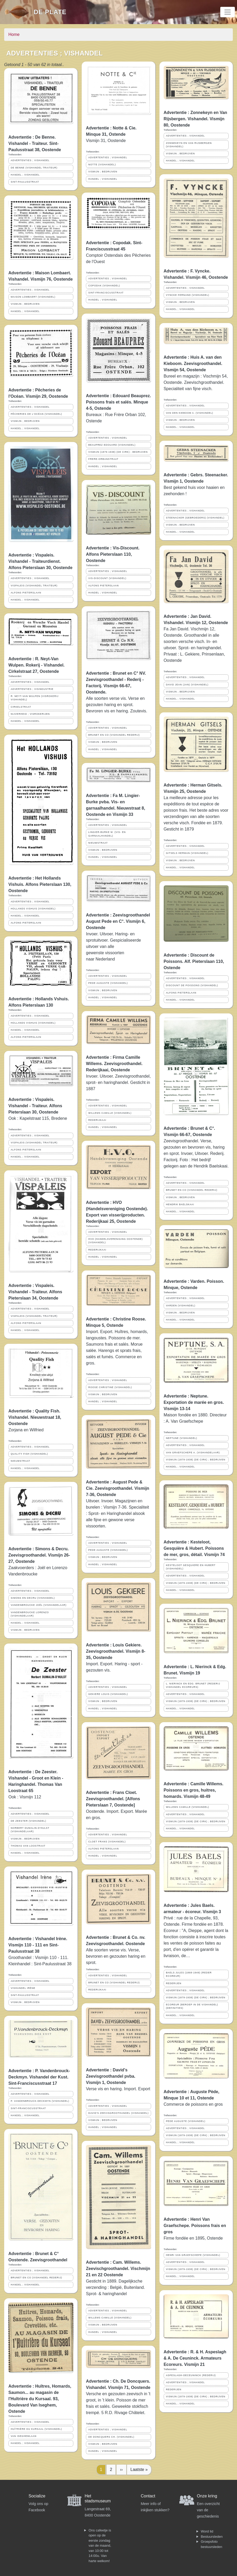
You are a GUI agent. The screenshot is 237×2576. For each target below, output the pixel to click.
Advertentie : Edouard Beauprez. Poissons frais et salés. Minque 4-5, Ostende (118, 402)
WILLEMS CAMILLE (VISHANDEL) (109, 1113)
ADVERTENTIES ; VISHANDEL (30, 160)
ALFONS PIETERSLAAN (26, 592)
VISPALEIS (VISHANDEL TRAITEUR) (34, 585)
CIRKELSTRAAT (21, 707)
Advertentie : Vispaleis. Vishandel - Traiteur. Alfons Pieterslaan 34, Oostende (35, 1291)
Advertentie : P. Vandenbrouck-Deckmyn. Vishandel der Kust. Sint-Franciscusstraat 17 (39, 2077)
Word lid (207, 2531)
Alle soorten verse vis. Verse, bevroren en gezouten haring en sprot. (115, 1956)
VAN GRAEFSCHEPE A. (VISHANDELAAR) (193, 1452)
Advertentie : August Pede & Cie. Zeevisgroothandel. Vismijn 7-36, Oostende (117, 1488)
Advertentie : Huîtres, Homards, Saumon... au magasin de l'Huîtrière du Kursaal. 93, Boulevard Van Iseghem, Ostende (39, 2399)
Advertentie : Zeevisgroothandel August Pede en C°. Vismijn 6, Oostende (118, 921)
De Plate (50, 11)
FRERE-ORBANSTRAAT (103, 459)
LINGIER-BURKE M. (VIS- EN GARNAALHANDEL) (107, 834)
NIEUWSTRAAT (20, 1461)
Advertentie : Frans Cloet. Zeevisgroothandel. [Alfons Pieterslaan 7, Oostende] (113, 1798)
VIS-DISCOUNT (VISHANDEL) (107, 578)
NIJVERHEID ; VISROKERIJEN (30, 714)
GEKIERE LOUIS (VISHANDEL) (108, 1694)
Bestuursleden (212, 2537)
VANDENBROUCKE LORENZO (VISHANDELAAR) (30, 1614)
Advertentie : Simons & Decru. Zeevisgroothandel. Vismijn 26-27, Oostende (39, 1555)
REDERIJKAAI (97, 1120)
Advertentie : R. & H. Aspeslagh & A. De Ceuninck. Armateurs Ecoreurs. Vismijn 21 (195, 2358)
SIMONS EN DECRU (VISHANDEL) (33, 1598)
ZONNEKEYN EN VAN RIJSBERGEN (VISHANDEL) (189, 145)
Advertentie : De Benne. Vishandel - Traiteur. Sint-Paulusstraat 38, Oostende (34, 143)
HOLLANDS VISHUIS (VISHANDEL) (33, 908)
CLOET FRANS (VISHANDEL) (107, 1841)
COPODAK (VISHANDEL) (104, 285)
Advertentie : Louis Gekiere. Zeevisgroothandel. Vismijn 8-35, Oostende (115, 1651)
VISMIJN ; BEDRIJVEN (25, 304)
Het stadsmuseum (98, 2498)
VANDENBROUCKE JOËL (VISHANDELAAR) (39, 1605)
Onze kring (207, 2496)
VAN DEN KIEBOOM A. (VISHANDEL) (189, 413)
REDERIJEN (173, 1983)
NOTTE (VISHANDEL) (102, 164)
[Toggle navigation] (227, 12)
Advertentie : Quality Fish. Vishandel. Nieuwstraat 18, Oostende (34, 1417)
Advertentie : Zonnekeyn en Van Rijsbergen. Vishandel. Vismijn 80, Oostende (195, 118)
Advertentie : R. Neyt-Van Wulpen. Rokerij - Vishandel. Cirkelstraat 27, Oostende (36, 665)
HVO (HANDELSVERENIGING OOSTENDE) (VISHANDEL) (115, 1241)
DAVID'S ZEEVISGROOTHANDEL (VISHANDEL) (118, 2113)
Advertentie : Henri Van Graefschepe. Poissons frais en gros (195, 2225)
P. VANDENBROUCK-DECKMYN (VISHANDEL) (40, 2101)
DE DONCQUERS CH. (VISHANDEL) (111, 2437)
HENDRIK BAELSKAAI (180, 1204)
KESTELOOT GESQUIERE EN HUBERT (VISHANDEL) (191, 1567)
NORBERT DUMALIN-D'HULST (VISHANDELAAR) (30, 1830)
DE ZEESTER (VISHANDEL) (28, 1821)
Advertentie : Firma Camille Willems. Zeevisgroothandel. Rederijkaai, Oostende (114, 1063)
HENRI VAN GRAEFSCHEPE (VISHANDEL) (193, 2255)
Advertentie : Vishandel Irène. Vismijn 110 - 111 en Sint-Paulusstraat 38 (37, 1944)
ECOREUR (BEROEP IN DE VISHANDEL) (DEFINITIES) (192, 2006)
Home (14, 34)
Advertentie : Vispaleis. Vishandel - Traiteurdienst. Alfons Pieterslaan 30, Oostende (40, 561)
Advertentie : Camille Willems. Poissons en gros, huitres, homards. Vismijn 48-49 (193, 1790)
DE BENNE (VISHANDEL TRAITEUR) (34, 167)
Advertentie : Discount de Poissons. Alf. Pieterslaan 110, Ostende (194, 961)
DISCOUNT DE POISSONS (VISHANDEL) (192, 985)
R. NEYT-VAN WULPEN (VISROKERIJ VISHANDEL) (34, 698)
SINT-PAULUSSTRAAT (25, 182)
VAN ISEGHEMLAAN (23, 2436)
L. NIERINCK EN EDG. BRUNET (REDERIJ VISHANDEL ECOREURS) (193, 1685)
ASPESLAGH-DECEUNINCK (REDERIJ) (191, 2375)
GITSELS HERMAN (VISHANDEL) (187, 853)
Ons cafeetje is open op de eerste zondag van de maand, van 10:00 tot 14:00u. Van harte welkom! (100, 2545)
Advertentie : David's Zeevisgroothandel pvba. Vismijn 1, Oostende (110, 2076)
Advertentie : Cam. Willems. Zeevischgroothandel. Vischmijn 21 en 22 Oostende (118, 2268)
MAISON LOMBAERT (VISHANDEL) (33, 297)
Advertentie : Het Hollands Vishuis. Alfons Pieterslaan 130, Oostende (39, 884)
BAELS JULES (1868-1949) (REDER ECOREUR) (189, 1974)
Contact (148, 2496)
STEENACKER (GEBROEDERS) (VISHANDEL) (195, 517)
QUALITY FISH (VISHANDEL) (29, 1454)
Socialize (37, 2496)
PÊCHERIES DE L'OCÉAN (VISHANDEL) (36, 414)
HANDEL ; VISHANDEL (25, 174)
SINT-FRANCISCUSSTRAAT (28, 2108)
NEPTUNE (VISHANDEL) (181, 1438)
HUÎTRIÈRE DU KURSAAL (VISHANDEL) (36, 2429)
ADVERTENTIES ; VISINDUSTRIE (32, 689)
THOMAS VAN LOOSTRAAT (28, 1845)
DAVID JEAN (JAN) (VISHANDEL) (187, 684)
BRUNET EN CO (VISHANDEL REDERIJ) (36, 2277)
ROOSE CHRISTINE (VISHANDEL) (110, 1387)
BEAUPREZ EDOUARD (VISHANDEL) (111, 445)
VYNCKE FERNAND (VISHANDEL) (187, 295)
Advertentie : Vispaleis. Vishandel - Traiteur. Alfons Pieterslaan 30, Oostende (35, 1105)
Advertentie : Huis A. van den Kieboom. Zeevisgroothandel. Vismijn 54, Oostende (193, 363)
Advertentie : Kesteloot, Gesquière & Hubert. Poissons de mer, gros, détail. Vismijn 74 (194, 1548)
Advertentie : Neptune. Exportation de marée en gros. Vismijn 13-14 (194, 1402)
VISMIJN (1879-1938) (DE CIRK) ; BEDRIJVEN (118, 452)
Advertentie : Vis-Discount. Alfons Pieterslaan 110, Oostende (112, 554)
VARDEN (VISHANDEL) (180, 1305)
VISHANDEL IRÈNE (23, 1988)
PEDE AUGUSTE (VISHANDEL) (108, 983)
